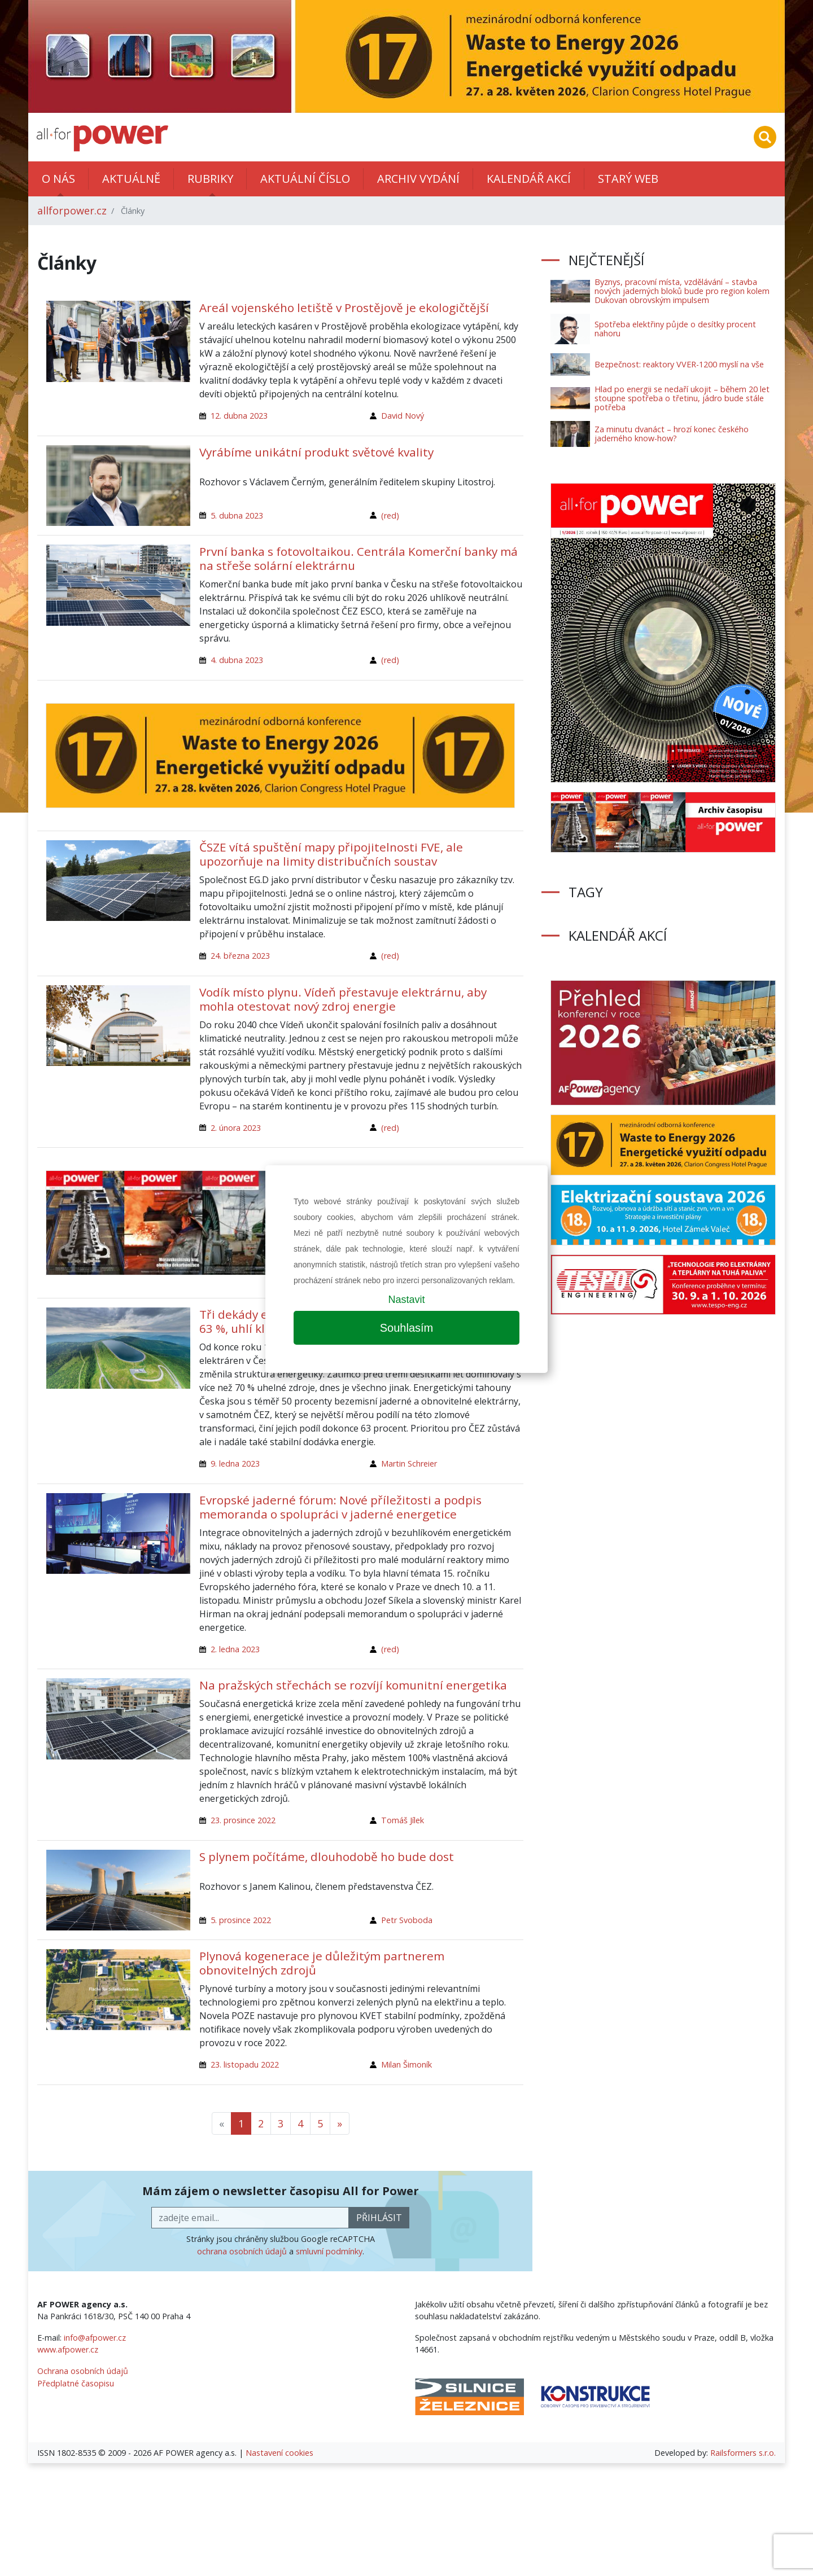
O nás (58, 178)
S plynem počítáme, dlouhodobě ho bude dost (326, 1856)
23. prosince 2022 (243, 1820)
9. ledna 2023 (235, 1463)
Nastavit (406, 1299)
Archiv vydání (418, 178)
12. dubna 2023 (239, 415)
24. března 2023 (240, 955)
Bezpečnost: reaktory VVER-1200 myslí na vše (679, 364)
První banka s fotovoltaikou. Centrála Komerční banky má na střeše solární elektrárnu (358, 558)
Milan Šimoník (406, 2064)
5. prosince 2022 (241, 1920)
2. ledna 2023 (235, 1649)
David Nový (402, 415)
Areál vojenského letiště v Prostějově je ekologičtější (344, 307)
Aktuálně (131, 178)
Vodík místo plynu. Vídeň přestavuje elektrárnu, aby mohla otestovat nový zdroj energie (343, 999)
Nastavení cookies (279, 2452)
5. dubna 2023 (237, 515)
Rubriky (210, 178)
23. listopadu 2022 (245, 2064)
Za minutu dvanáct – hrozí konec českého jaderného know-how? (672, 434)
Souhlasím (407, 1328)
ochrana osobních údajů (242, 2251)
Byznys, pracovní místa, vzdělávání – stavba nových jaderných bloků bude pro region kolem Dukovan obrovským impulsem (682, 291)
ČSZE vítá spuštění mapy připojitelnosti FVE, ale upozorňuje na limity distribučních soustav (331, 854)
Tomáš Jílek (402, 1820)
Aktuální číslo (305, 178)
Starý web (628, 178)
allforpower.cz (72, 210)
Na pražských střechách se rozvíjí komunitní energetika (353, 1685)
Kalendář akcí (529, 178)
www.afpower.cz (67, 2349)
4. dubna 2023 (237, 660)
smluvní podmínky (329, 2251)
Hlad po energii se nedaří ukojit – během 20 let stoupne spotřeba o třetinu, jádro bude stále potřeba (682, 398)
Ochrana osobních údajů (82, 2371)
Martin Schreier (409, 1463)
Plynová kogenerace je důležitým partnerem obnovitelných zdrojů (321, 1963)
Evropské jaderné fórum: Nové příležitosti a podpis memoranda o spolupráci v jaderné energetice (340, 1507)
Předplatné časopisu (75, 2383)
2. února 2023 (236, 1127)
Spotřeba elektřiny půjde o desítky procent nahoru (675, 329)
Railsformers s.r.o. (743, 2452)
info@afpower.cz (95, 2337)
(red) (390, 515)
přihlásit (379, 2217)
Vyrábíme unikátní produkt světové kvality (316, 452)
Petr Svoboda (406, 1920)
